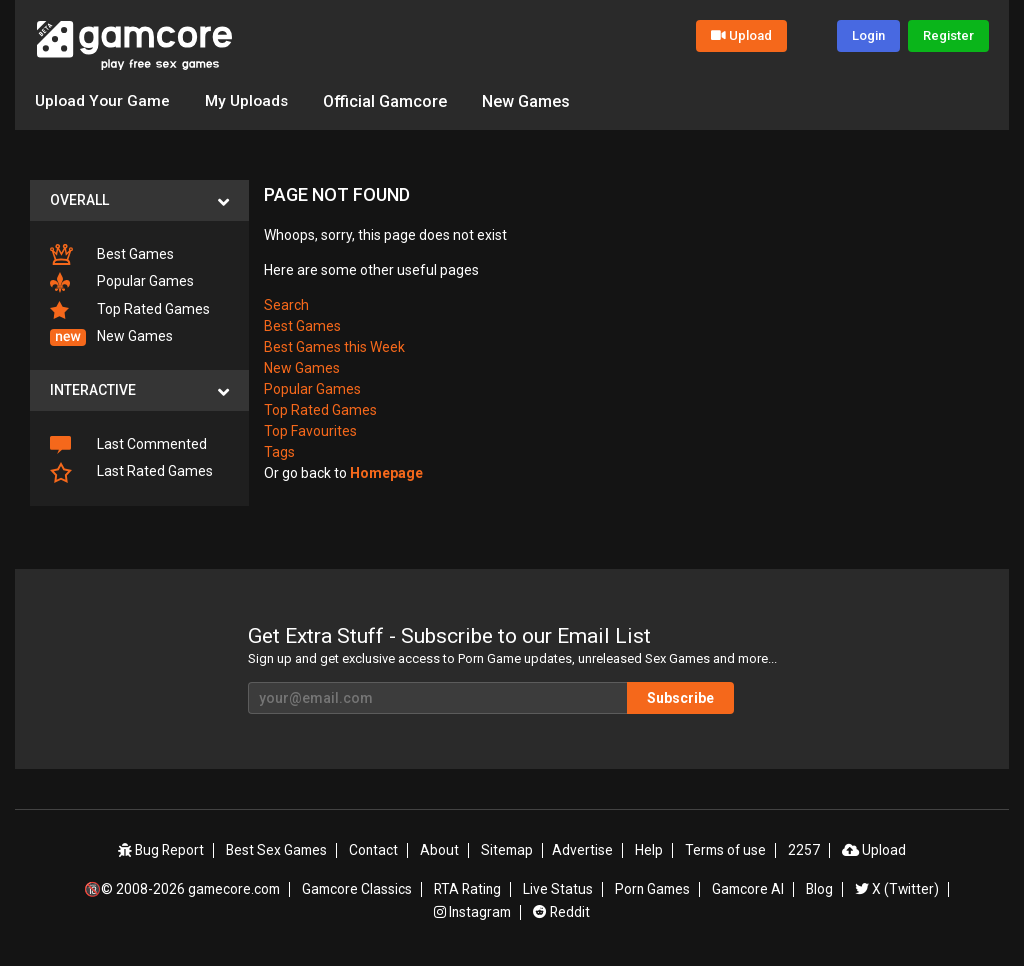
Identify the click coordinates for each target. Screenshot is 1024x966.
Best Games (112, 254)
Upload (741, 35)
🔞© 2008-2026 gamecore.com (183, 887)
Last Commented (128, 445)
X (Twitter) (897, 887)
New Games (532, 100)
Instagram (473, 909)
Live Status (560, 887)
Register (948, 35)
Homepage (386, 472)
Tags (279, 451)
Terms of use (724, 850)
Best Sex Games (281, 850)
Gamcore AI (750, 887)
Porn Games (654, 887)
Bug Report (165, 850)
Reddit (562, 909)
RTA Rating (470, 887)
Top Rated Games (130, 310)
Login (868, 35)
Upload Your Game (103, 100)
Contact (378, 850)
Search (286, 304)
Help (648, 850)
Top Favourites (310, 430)
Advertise (583, 850)
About (442, 850)
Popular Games (122, 282)
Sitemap (509, 850)
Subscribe (701, 697)
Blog (821, 887)
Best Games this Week (334, 346)
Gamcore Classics (359, 887)
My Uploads (250, 100)
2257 (802, 850)
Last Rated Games (131, 471)
